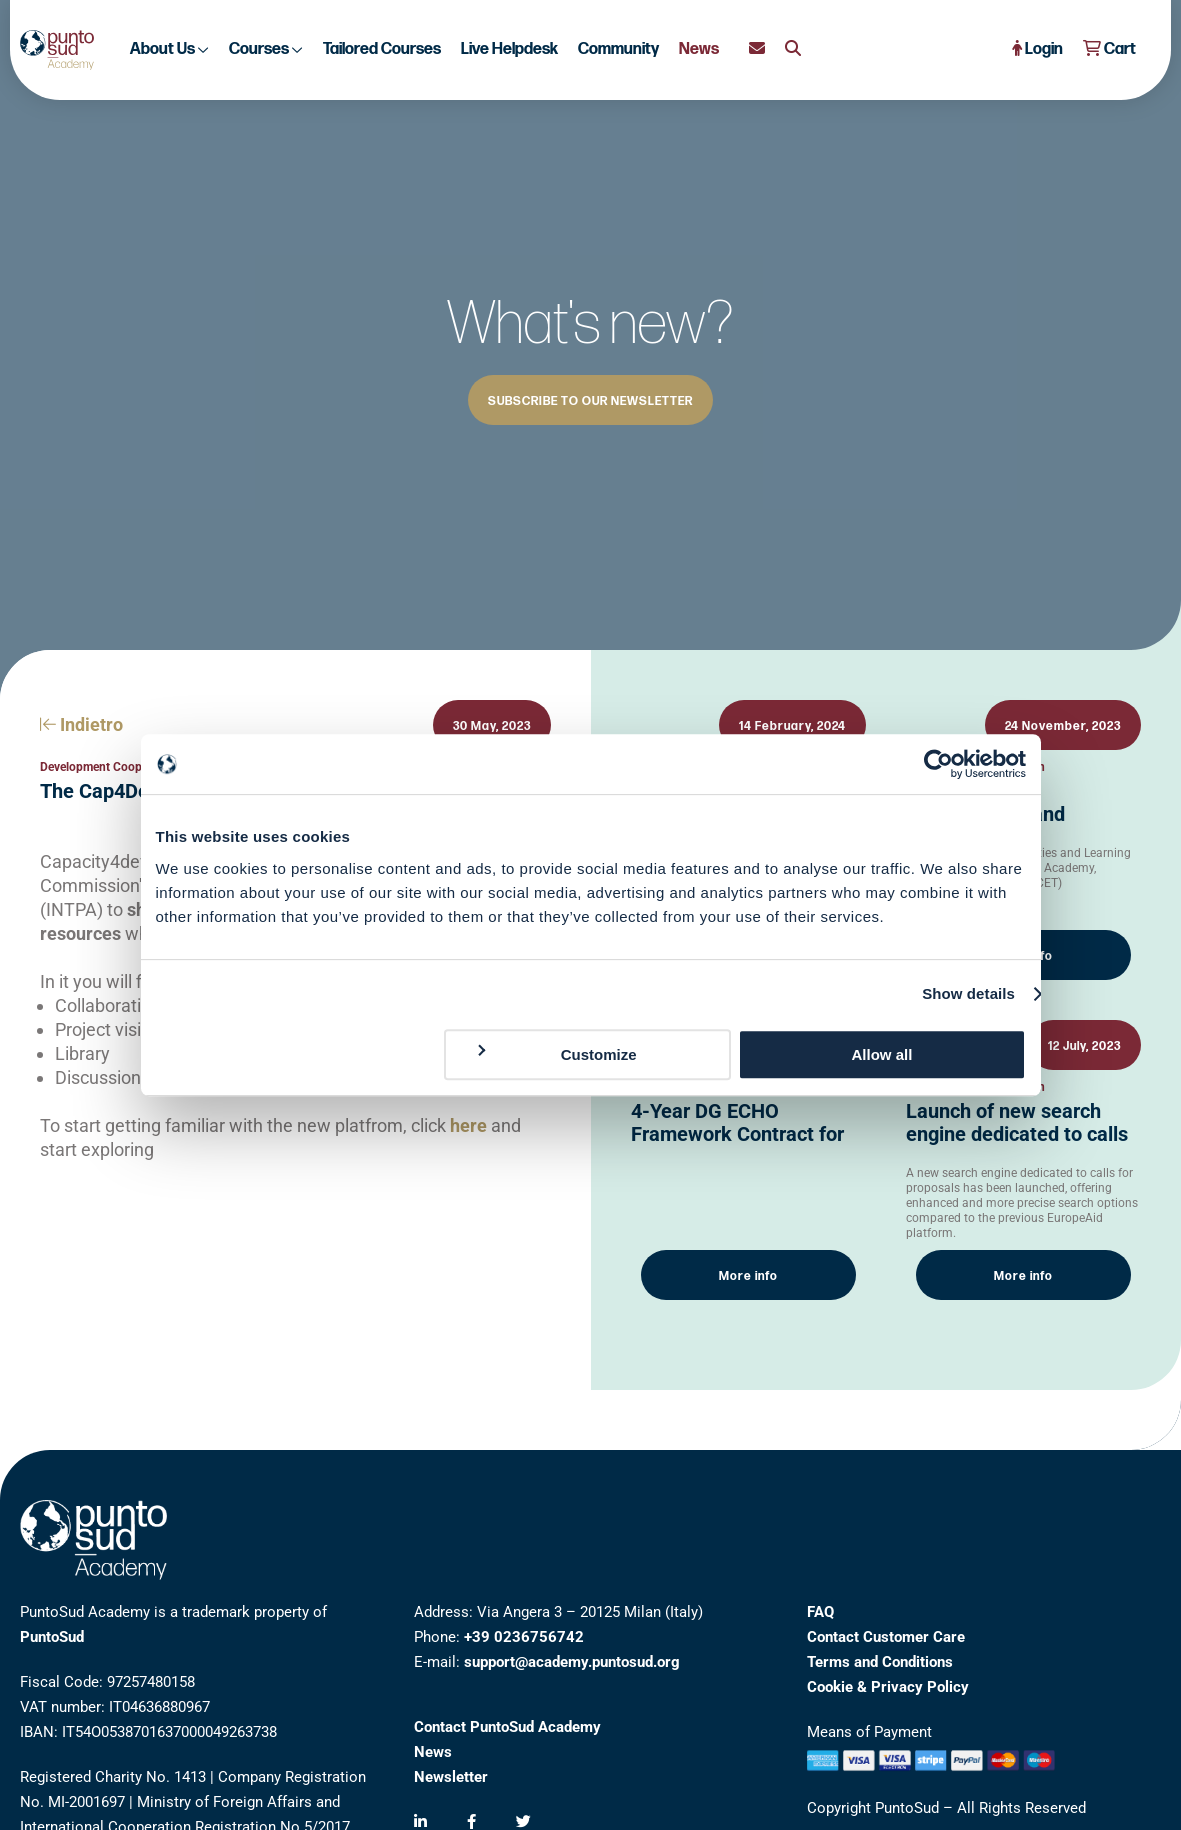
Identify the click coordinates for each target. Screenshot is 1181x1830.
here (468, 1125)
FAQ (820, 1612)
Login (1037, 49)
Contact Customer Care (886, 1637)
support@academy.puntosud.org (572, 1662)
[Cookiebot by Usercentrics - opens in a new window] (938, 764)
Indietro (81, 724)
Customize (555, 1053)
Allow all (882, 1054)
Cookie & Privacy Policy (888, 1687)
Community (618, 49)
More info (748, 1276)
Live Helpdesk (509, 49)
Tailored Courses (382, 49)
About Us (169, 49)
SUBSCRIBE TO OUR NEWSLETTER (590, 401)
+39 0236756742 (524, 1637)
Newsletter (451, 1777)
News (699, 49)
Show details (968, 993)
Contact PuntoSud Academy (507, 1727)
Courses (266, 49)
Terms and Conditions (880, 1662)
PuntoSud (52, 1637)
